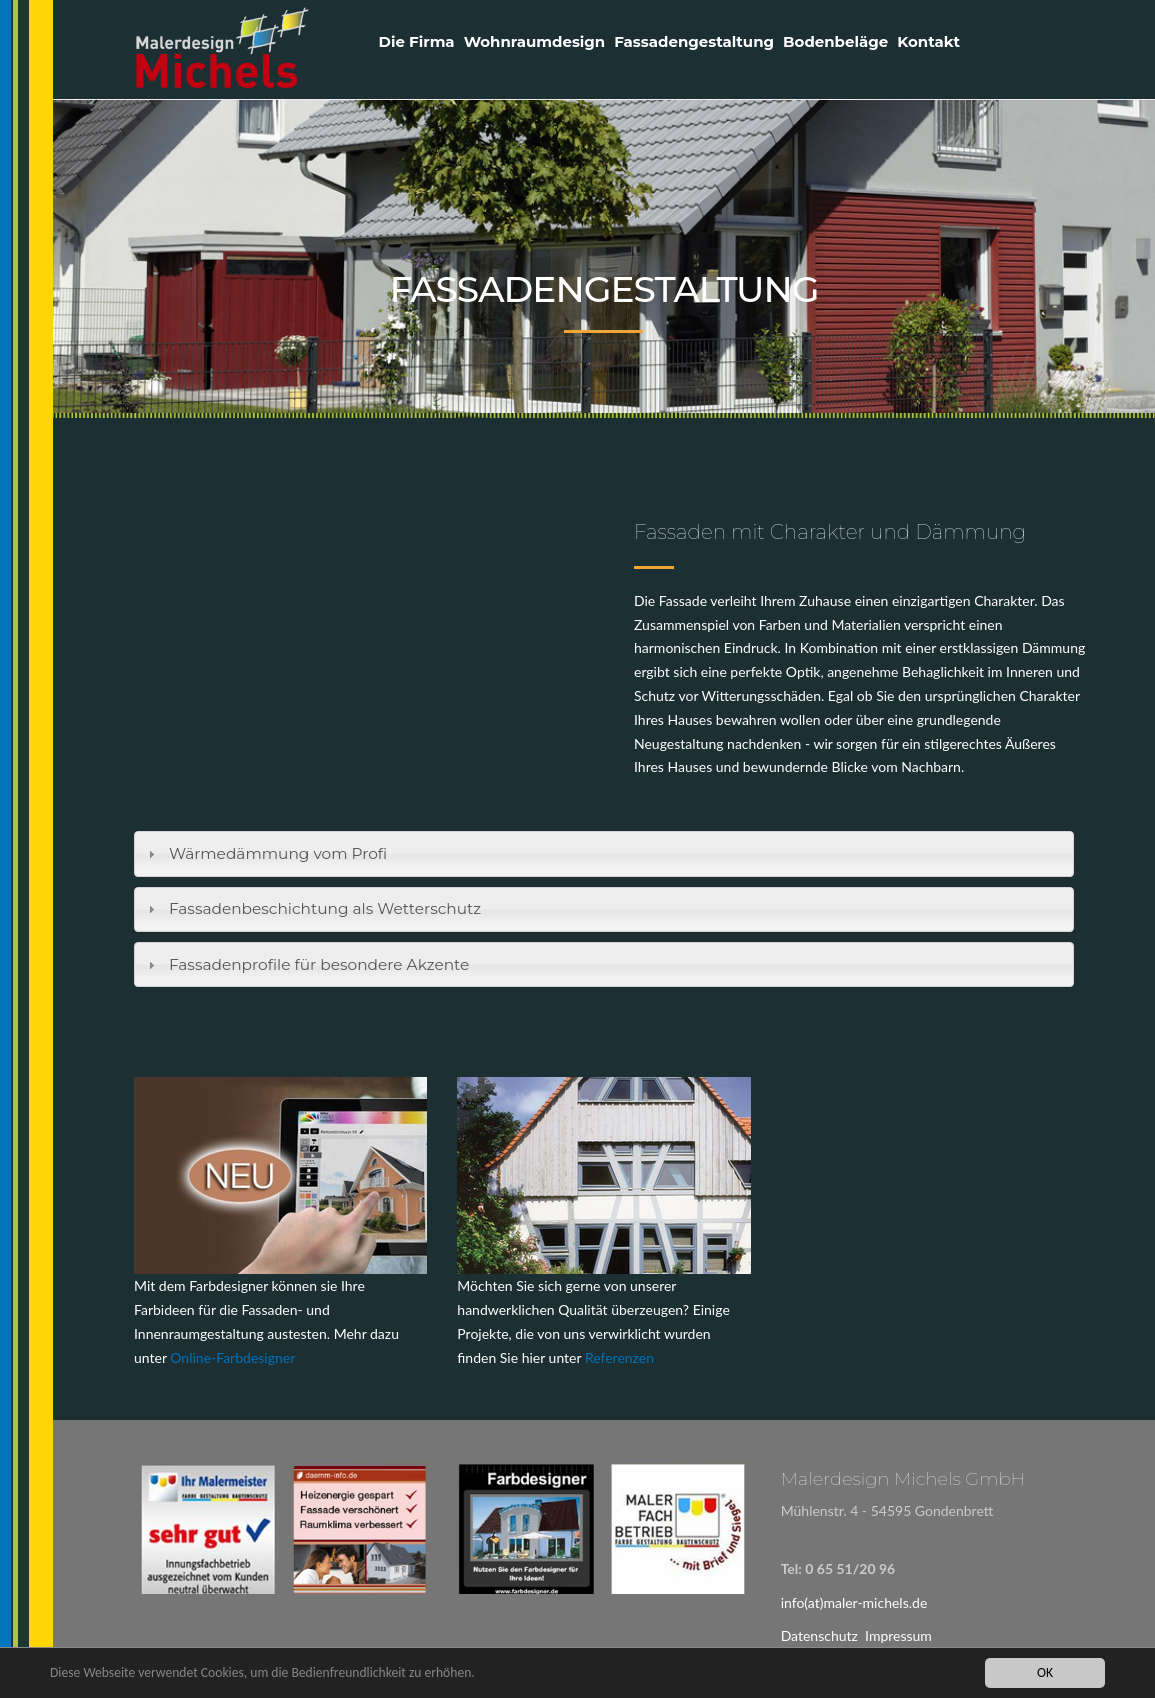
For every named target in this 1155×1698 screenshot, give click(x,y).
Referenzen (619, 1357)
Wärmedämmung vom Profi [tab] (265, 853)
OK (1045, 1672)
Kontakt (928, 41)
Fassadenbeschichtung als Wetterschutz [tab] (312, 908)
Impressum (898, 1635)
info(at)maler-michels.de (854, 1602)
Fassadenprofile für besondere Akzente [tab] (306, 964)
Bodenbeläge (835, 41)
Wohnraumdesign (535, 41)
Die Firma (417, 41)
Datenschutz (819, 1635)
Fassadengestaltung (694, 41)
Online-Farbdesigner (232, 1357)
